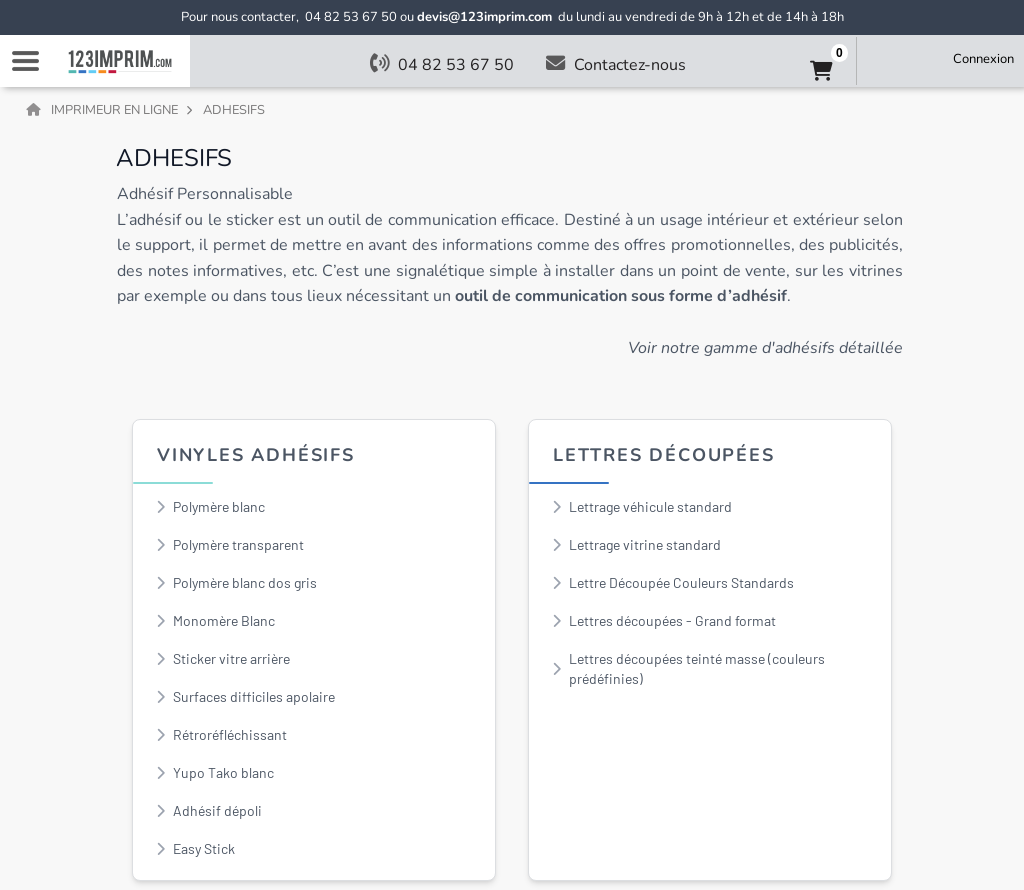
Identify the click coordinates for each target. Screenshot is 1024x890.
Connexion (983, 59)
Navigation (25, 61)
